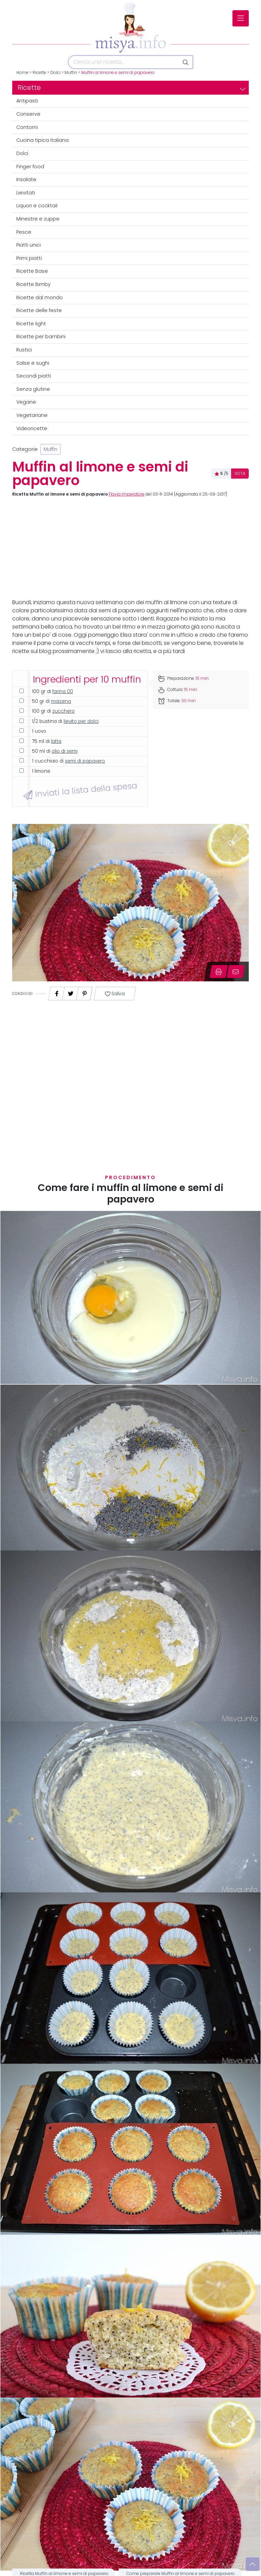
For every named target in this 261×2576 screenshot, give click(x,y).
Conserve (28, 114)
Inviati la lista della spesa (80, 791)
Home (22, 72)
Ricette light (31, 324)
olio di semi (64, 751)
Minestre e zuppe (37, 219)
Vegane (26, 402)
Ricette (39, 72)
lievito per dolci (81, 721)
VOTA (239, 473)
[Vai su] (252, 2564)
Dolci (55, 72)
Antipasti (27, 101)
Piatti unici (28, 245)
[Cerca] (123, 62)
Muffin (71, 72)
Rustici (24, 350)
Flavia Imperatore (126, 494)
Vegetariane (32, 415)
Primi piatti (29, 258)
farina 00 (62, 691)
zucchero (63, 711)
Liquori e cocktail (36, 206)
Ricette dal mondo (39, 297)
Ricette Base (32, 271)
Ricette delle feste (39, 310)
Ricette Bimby (33, 284)
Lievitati (25, 193)
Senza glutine (33, 389)
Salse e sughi (32, 363)
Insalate (26, 179)
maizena (61, 701)
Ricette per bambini (41, 336)
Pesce (23, 232)
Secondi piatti (33, 376)
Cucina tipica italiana (42, 140)
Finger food (30, 167)
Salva (115, 994)
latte (56, 741)
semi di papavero (85, 761)
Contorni (27, 127)
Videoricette (31, 428)
